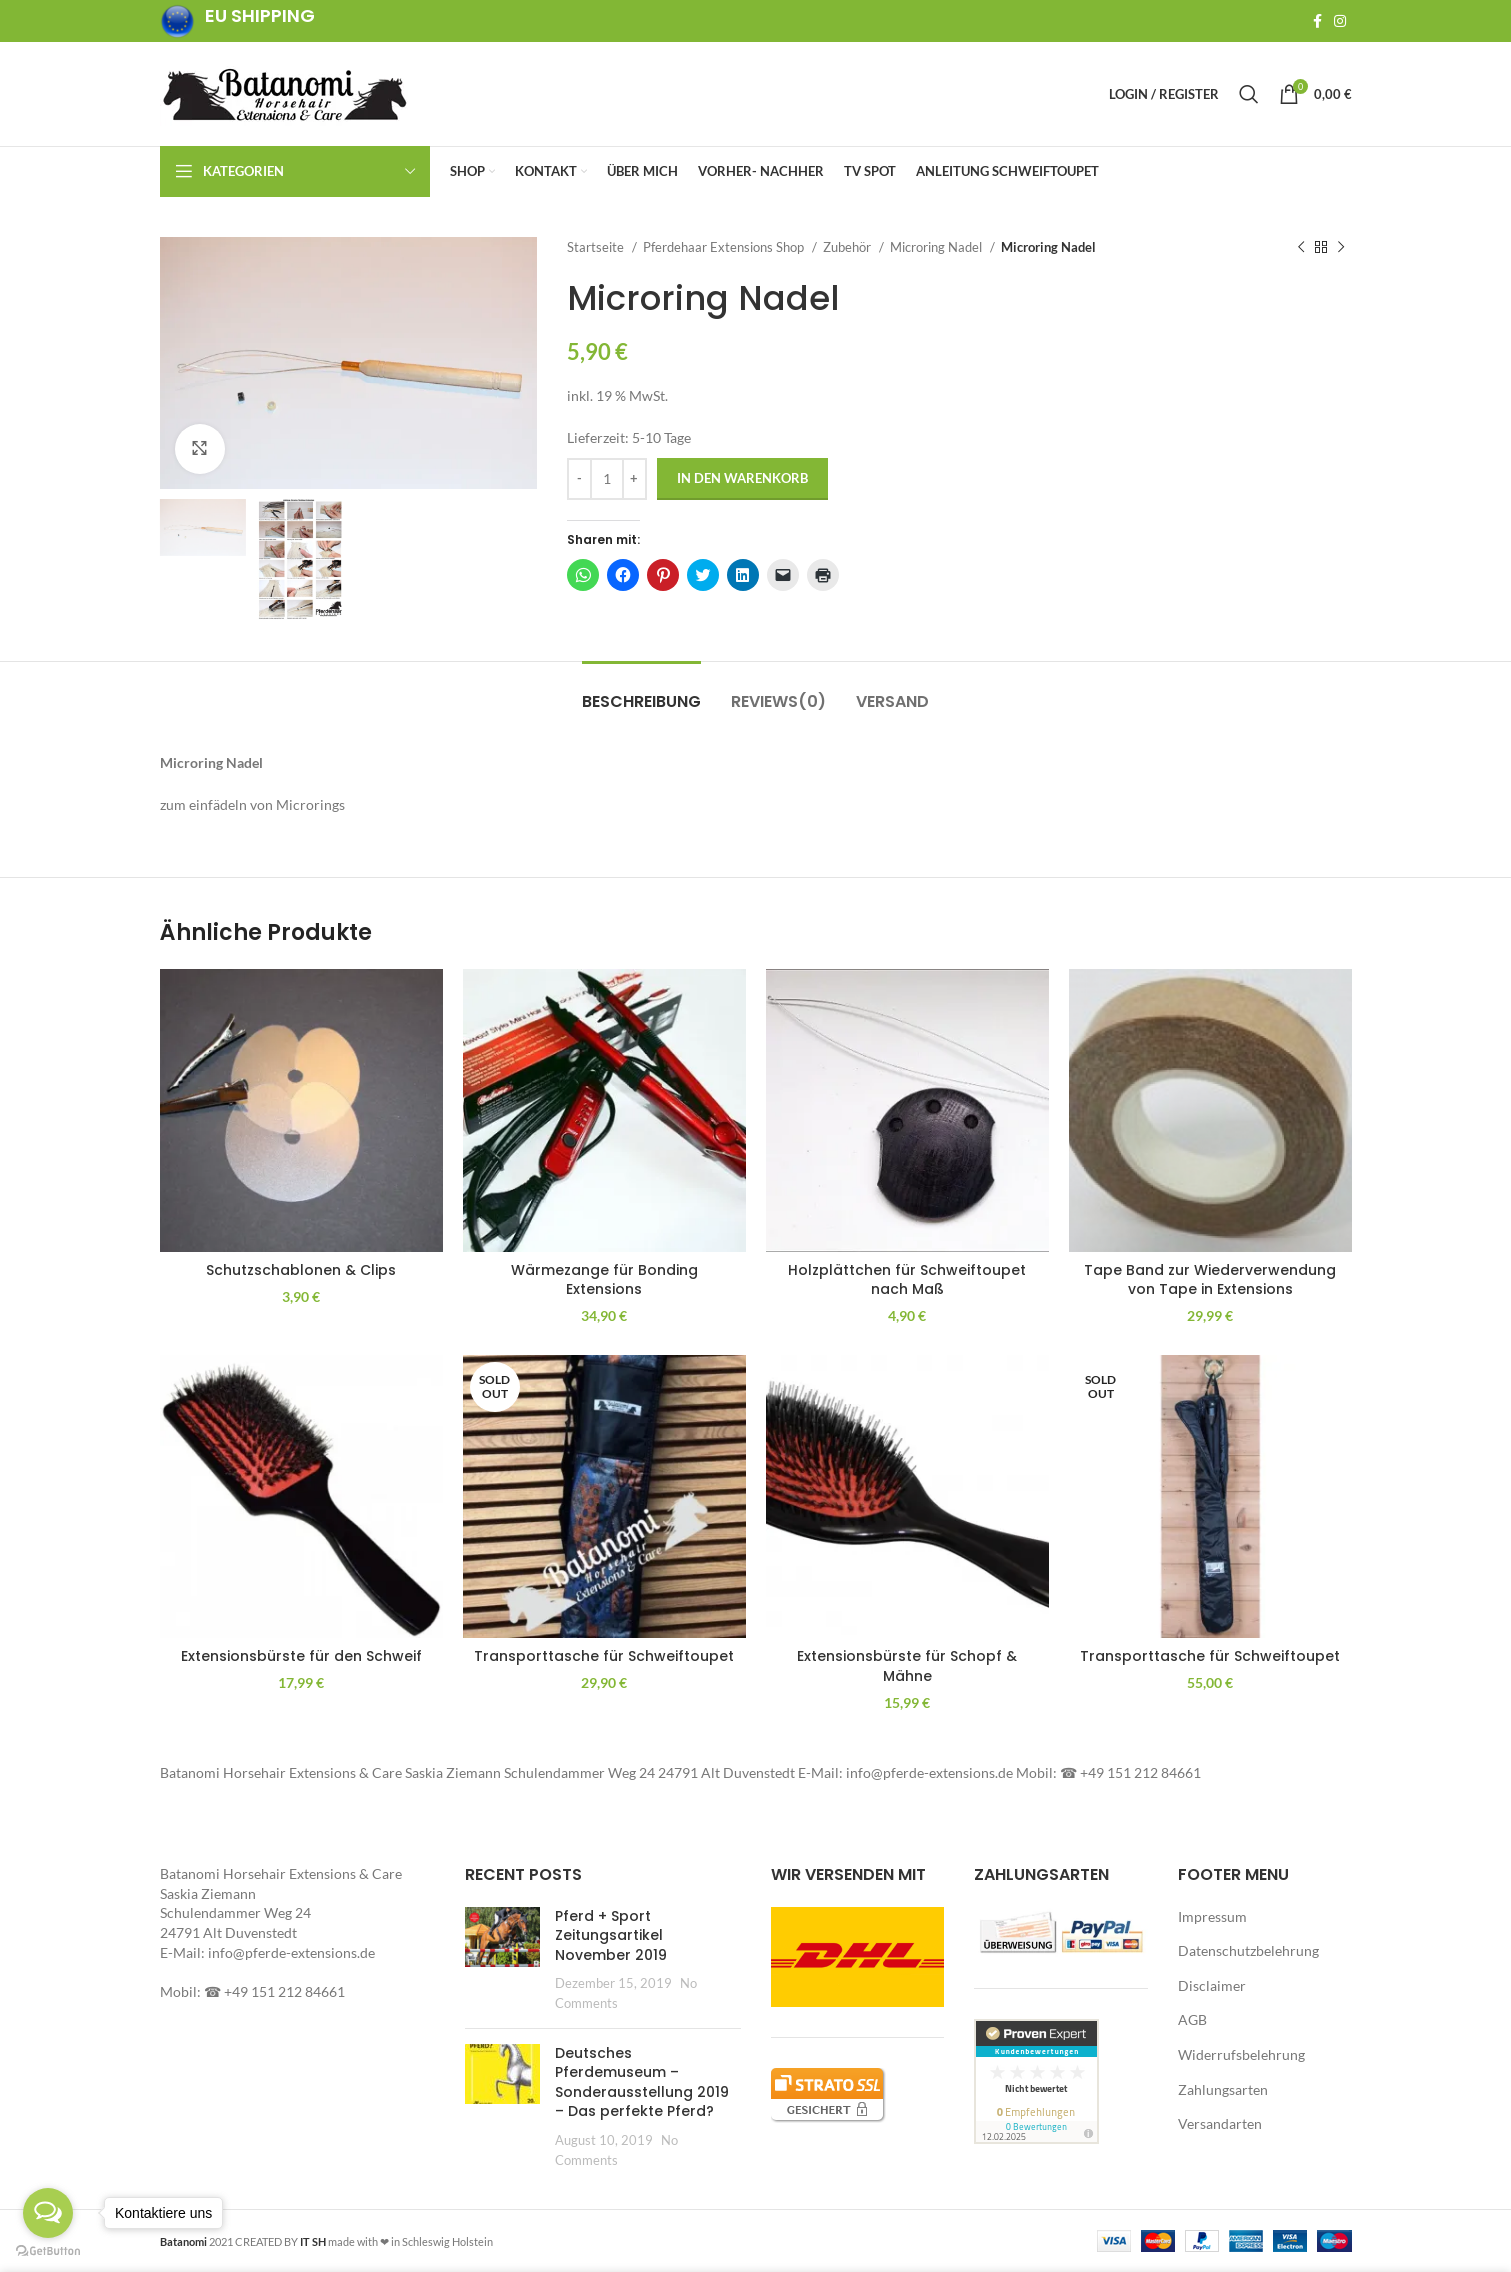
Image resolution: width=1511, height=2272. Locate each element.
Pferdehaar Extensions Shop (725, 247)
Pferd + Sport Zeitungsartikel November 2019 (611, 1935)
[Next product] (1341, 248)
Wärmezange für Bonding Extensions (604, 1280)
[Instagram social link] (1340, 21)
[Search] (1249, 94)
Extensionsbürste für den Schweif (301, 1656)
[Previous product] (1301, 248)
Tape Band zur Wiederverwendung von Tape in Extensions (1210, 1280)
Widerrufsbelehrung (1241, 2054)
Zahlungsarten (1223, 2089)
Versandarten (1220, 2123)
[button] (348, 363)
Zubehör (848, 247)
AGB (1192, 2019)
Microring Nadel (937, 247)
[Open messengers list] (48, 2213)
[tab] (641, 691)
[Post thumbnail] (502, 1960)
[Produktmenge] (607, 479)
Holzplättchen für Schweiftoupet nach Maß (907, 1280)
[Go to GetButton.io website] (48, 2251)
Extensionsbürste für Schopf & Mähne (907, 1666)
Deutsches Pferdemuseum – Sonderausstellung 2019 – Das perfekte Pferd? (642, 2082)
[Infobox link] (237, 21)
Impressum (1212, 1916)
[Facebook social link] (1317, 21)
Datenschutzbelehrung (1248, 1950)
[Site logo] (285, 92)
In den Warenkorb (742, 478)
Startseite (597, 247)
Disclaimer (1212, 1985)
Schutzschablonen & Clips (301, 1270)
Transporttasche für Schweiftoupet (604, 1656)
